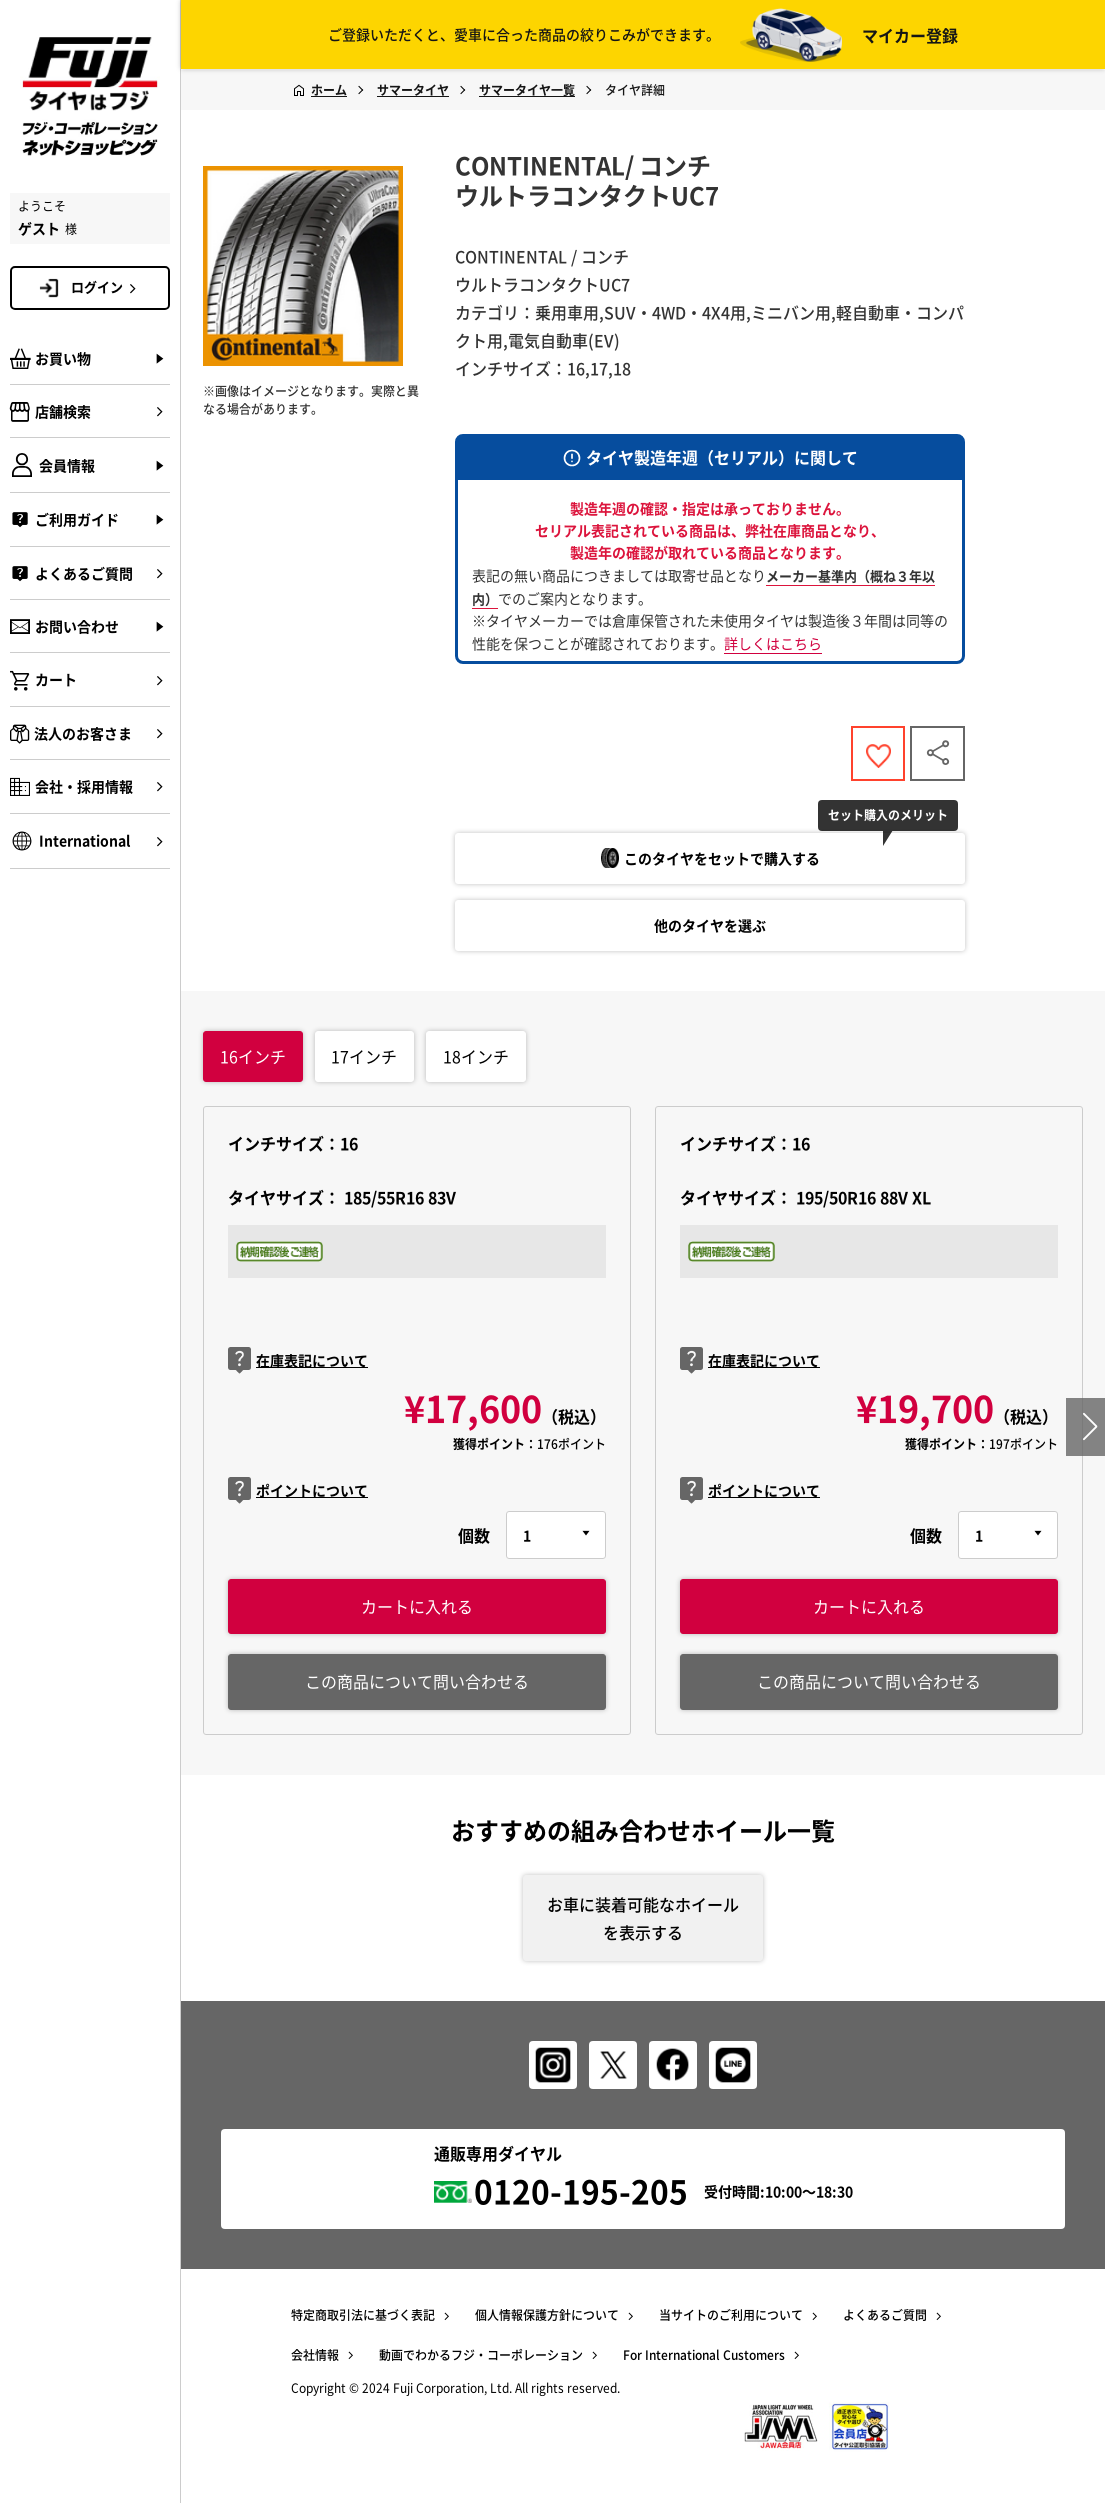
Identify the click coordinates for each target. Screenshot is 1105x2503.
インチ (253, 1056)
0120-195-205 (581, 2192)
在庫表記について (298, 1361)
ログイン (107, 287)
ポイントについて (298, 1490)
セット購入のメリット (889, 815)
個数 (474, 1535)
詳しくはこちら (773, 643)
